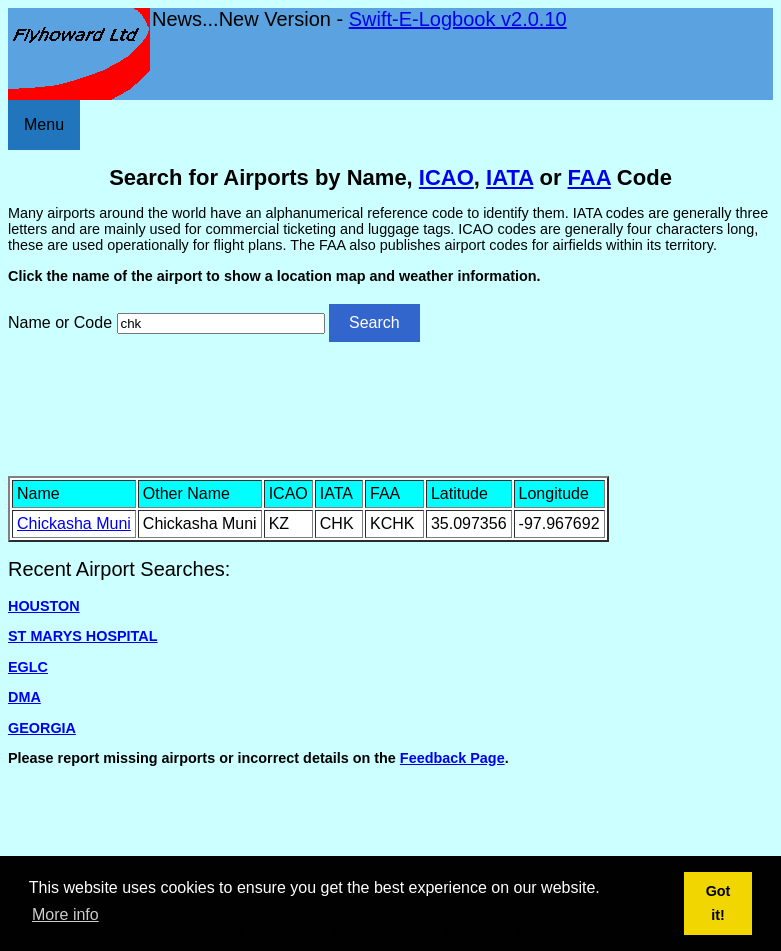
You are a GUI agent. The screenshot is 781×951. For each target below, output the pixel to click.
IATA (509, 177)
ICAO (446, 177)
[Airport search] (221, 323)
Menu (44, 124)
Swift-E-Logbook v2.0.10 (458, 19)
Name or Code (60, 322)
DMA (24, 697)
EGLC (28, 667)
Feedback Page (452, 758)
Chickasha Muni (74, 523)
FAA (589, 177)
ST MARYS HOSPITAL (83, 636)
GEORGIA (42, 728)
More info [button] (65, 914)
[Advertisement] (391, 407)
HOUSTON (44, 606)
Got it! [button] (718, 903)
